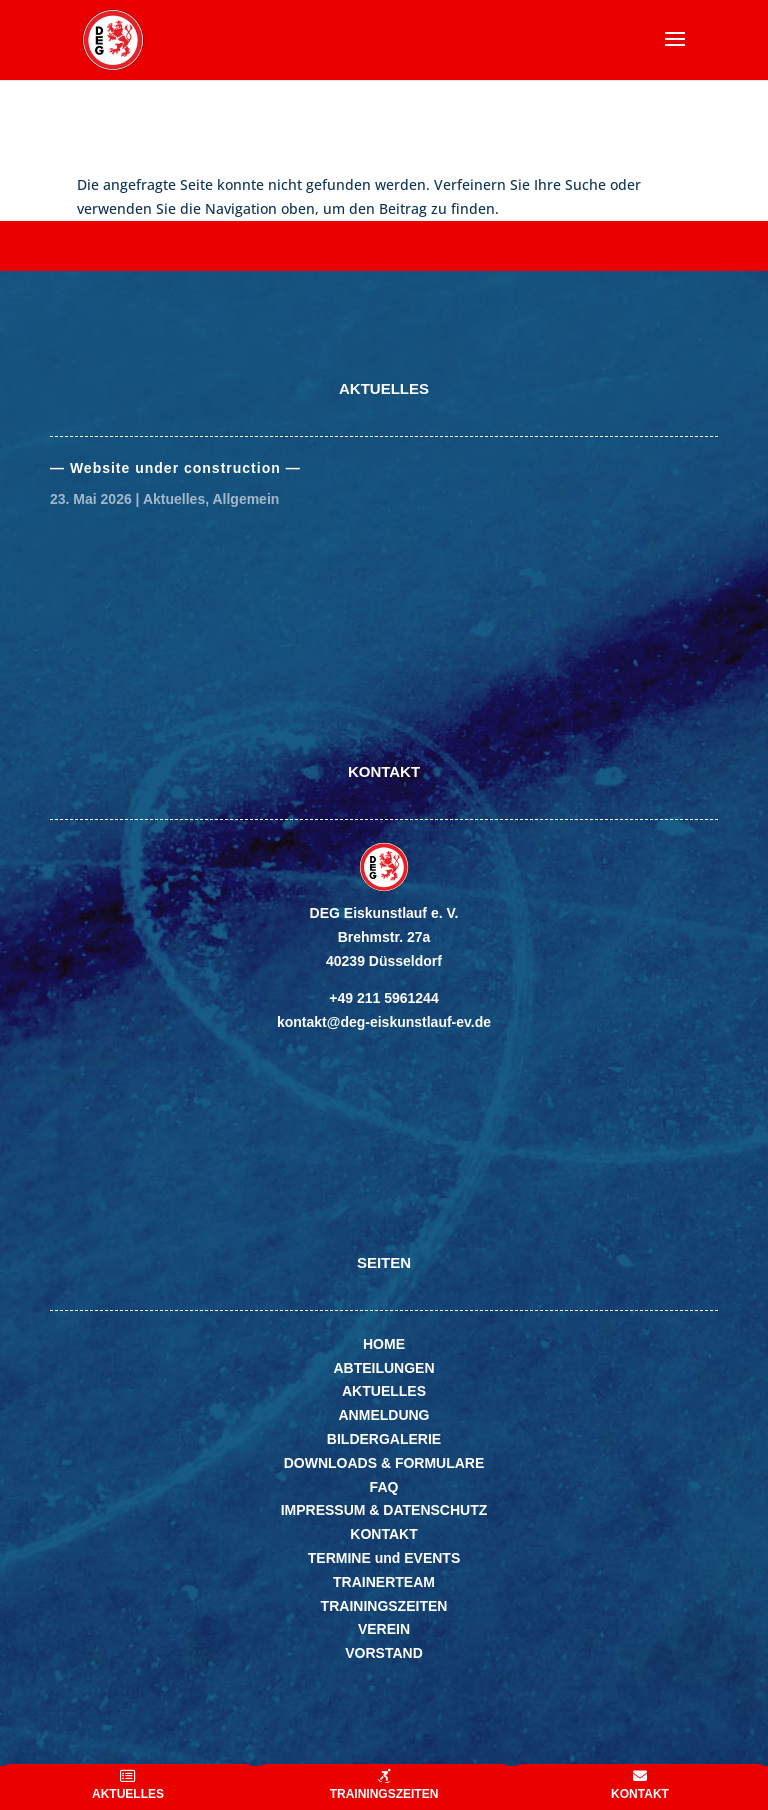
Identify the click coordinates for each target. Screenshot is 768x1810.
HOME (384, 1344)
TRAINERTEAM (384, 1582)
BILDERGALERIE (384, 1439)
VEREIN (384, 1629)
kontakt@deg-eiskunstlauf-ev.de (384, 1022)
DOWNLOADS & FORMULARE (384, 1463)
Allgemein (245, 499)
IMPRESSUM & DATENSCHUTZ (384, 1510)
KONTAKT (383, 1534)
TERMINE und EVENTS (384, 1558)
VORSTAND (384, 1653)
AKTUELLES (384, 1391)
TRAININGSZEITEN (384, 1606)
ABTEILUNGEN (383, 1368)
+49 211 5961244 (383, 998)
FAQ (384, 1487)
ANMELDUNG (384, 1415)
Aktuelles (174, 499)
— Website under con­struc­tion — (175, 468)
